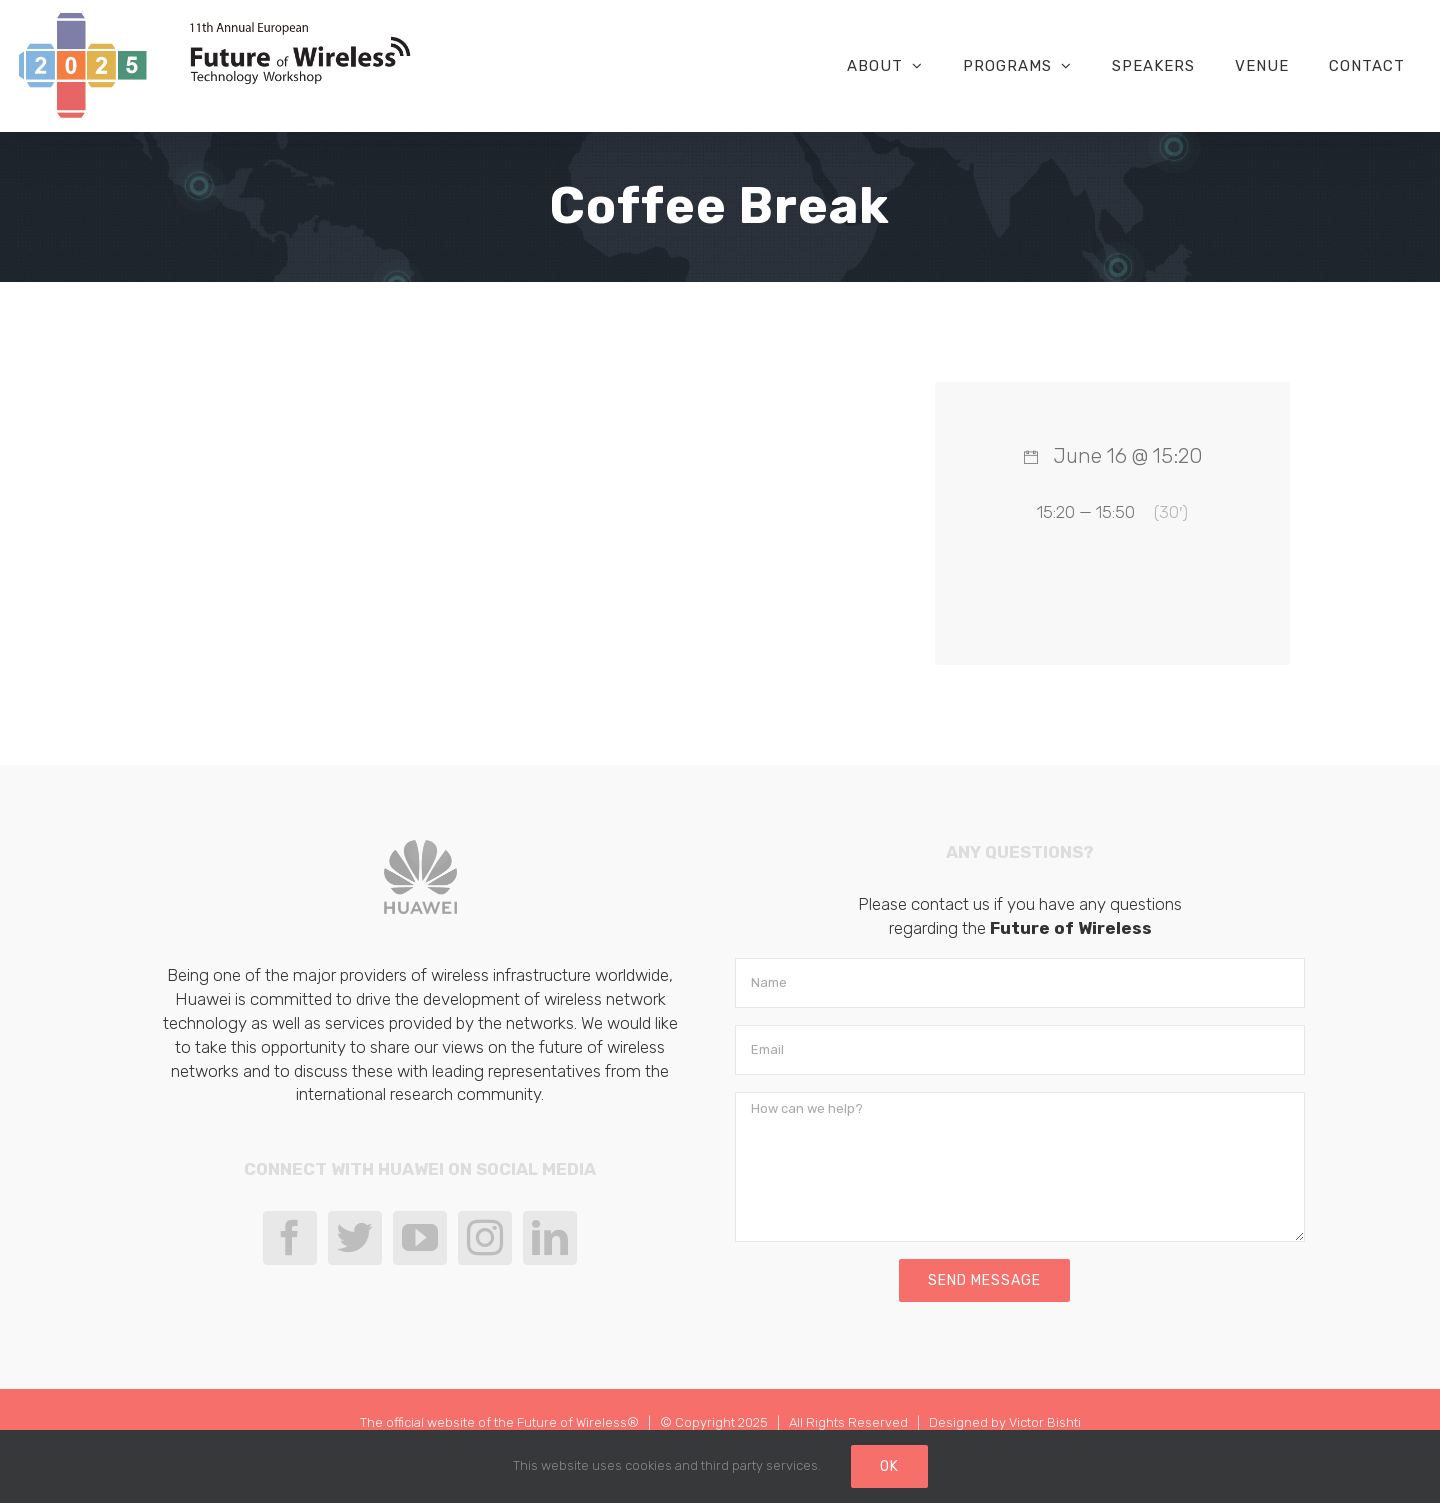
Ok (889, 1466)
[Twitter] (355, 1238)
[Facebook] (290, 1238)
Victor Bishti (1045, 1422)
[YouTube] (420, 1238)
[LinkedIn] (550, 1238)
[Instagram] (485, 1238)
